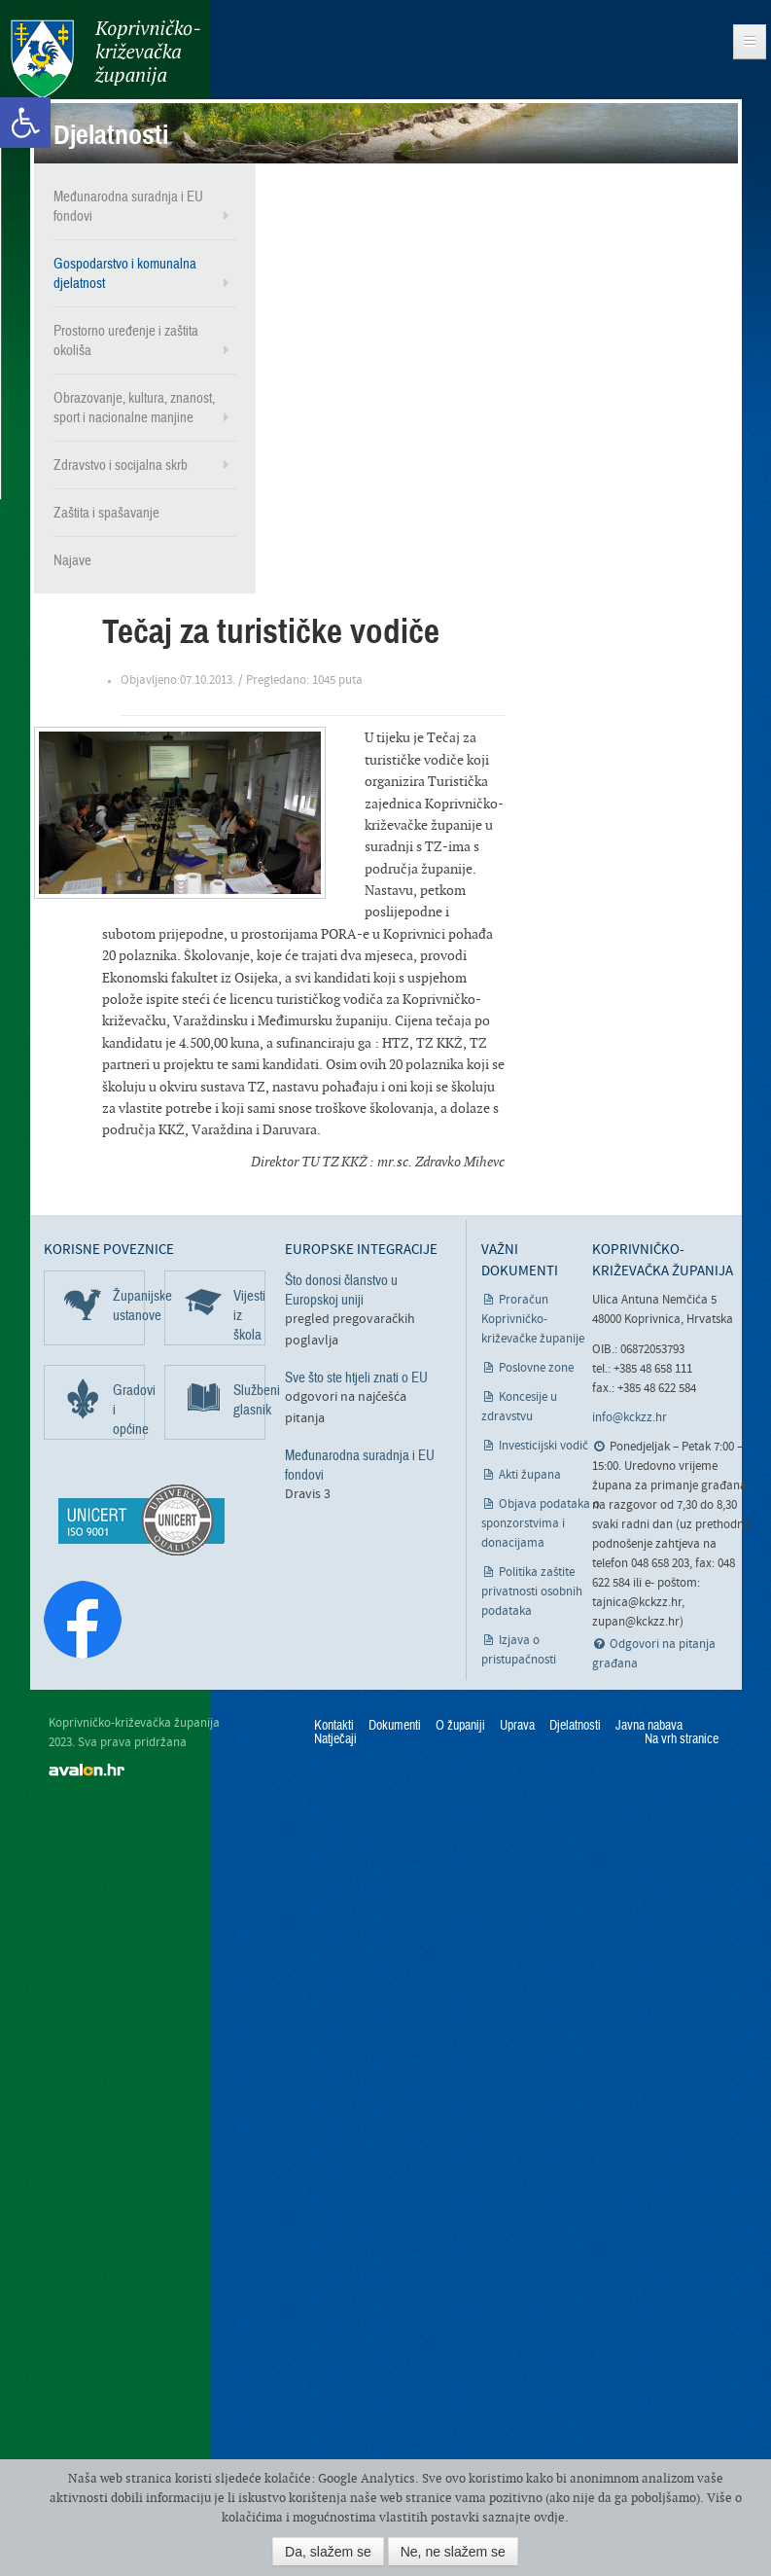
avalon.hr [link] (86, 1768)
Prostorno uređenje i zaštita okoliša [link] (125, 339)
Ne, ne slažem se (453, 2551)
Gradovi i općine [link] (129, 1408)
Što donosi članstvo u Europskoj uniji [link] (341, 1289)
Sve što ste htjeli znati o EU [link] (356, 1376)
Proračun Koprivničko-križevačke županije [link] (532, 1318)
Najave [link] (72, 559)
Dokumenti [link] (394, 1725)
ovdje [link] (549, 2517)
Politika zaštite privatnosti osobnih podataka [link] (531, 1591)
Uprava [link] (517, 1725)
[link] (25, 122)
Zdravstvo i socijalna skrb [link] (120, 464)
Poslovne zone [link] (536, 1367)
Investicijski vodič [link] (543, 1445)
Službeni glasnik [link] (249, 1398)
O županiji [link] (460, 1725)
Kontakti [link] (334, 1725)
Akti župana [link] (530, 1474)
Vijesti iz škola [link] (249, 1314)
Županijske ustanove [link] (129, 1304)
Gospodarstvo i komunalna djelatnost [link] (124, 272)
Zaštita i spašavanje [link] (106, 511)
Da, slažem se (328, 2551)
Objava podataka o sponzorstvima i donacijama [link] (541, 1523)
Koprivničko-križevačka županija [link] (104, 58)
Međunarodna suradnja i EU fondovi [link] (128, 205)
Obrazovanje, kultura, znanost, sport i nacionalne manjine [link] (134, 406)
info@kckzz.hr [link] (629, 1417)
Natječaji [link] (335, 1738)
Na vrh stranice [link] (681, 1738)
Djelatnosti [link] (575, 1725)
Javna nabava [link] (649, 1725)
